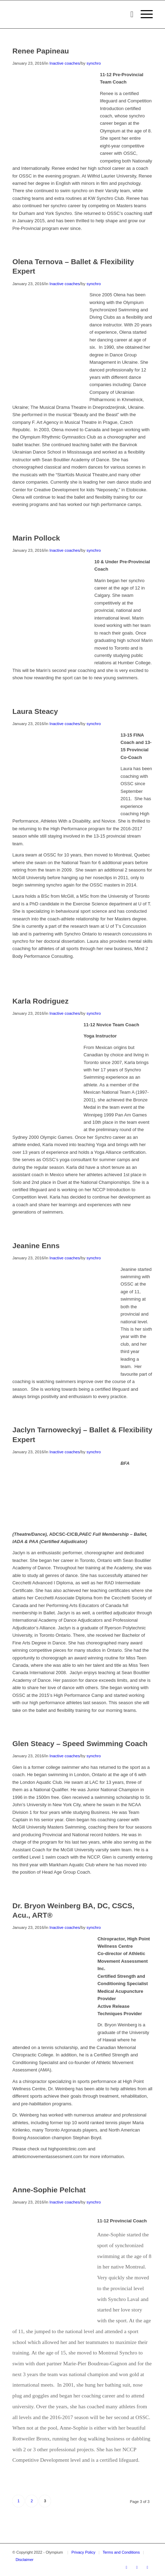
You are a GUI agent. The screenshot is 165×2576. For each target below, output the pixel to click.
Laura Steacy (35, 711)
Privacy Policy (83, 2552)
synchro (94, 63)
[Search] (128, 14)
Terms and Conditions (121, 2552)
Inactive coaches (65, 63)
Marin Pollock (36, 538)
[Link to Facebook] (126, 2567)
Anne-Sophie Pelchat (48, 2190)
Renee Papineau (40, 51)
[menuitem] (128, 14)
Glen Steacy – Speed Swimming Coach (79, 1743)
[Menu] (143, 14)
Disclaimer (24, 2559)
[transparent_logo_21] (68, 14)
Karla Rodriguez (40, 1001)
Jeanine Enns (35, 1246)
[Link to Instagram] (147, 2567)
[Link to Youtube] (137, 2567)
